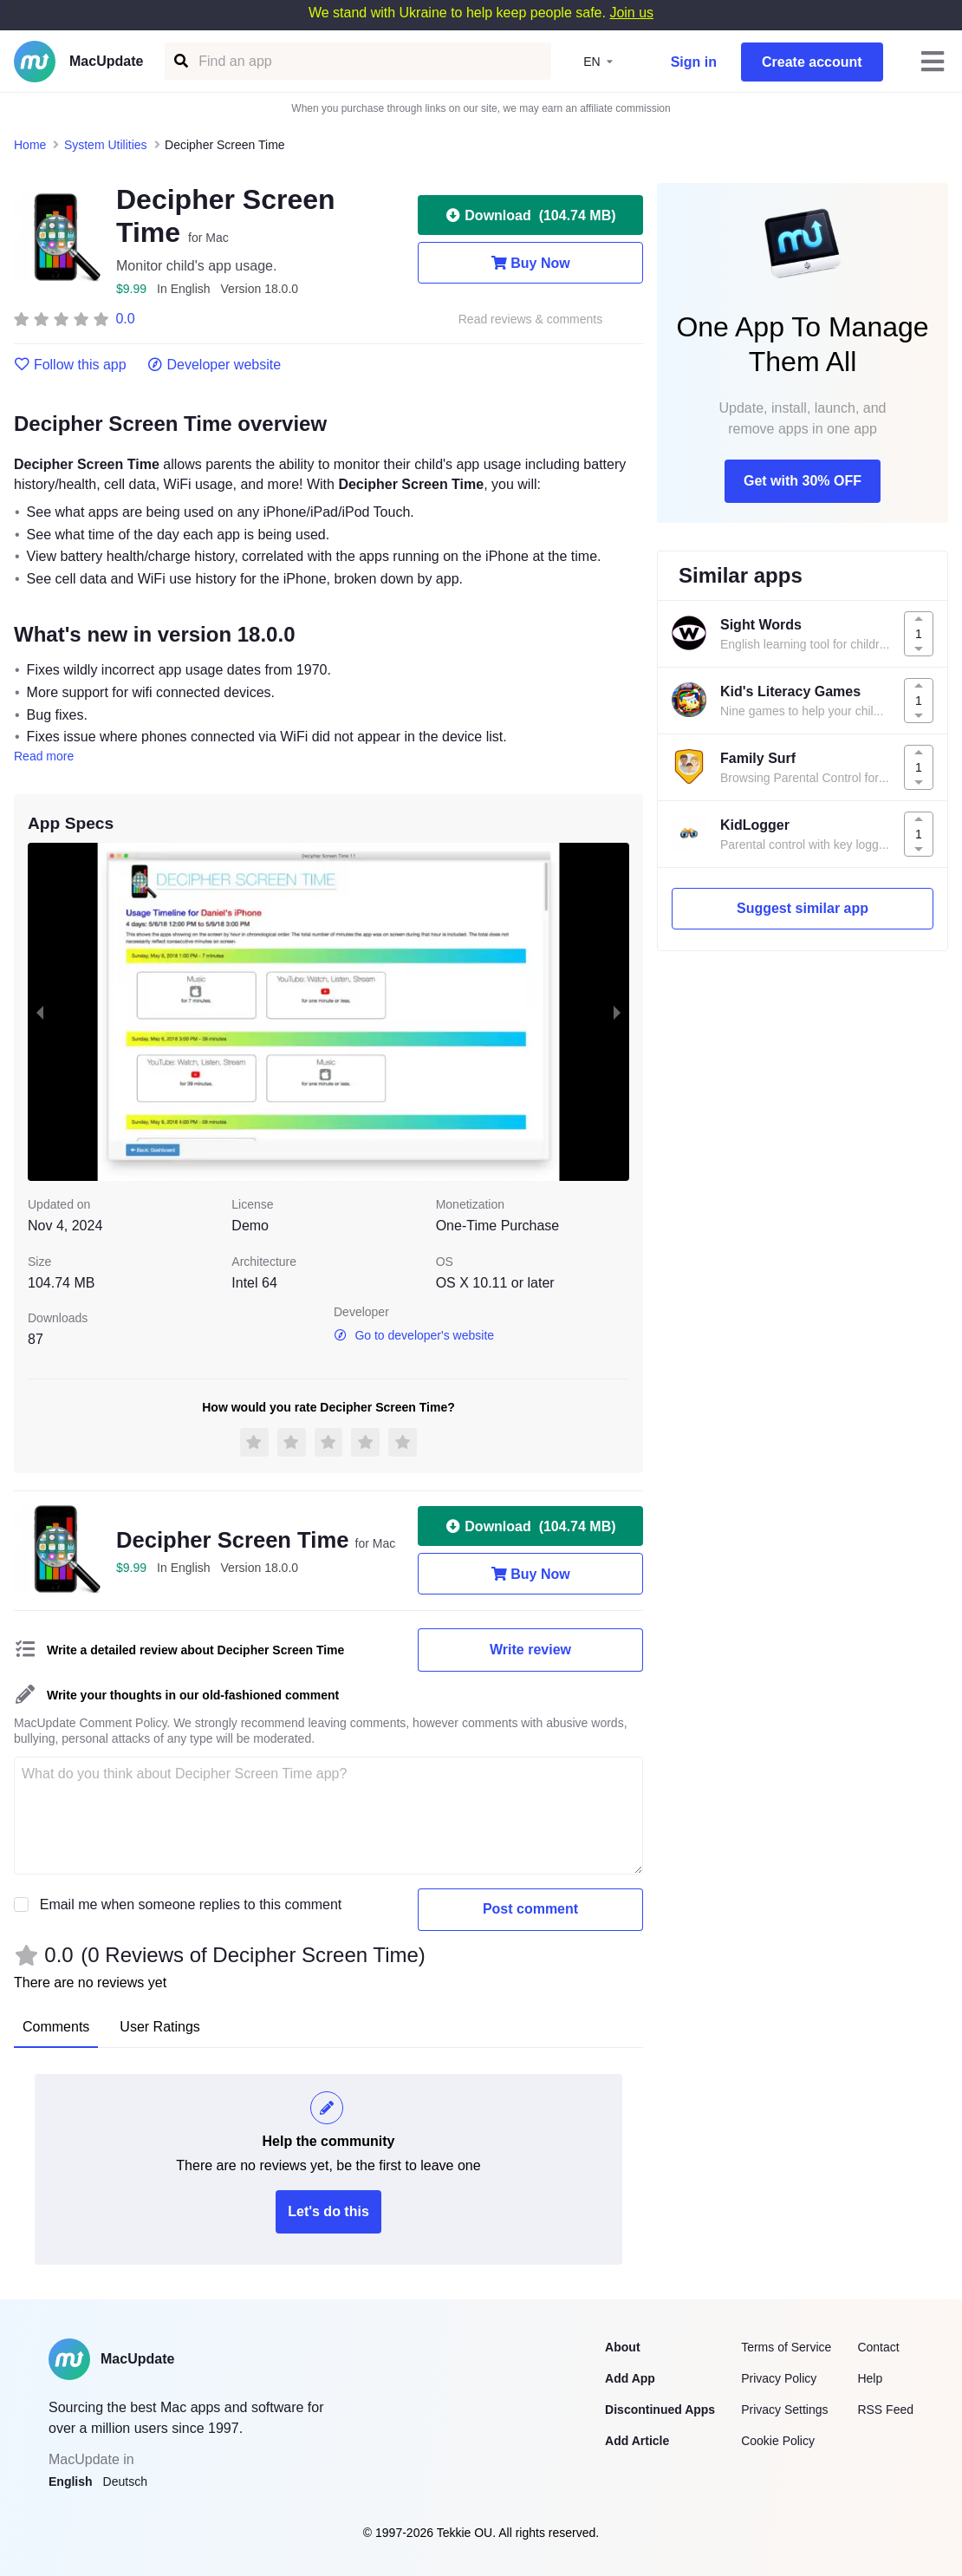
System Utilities (105, 145)
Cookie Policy (778, 2441)
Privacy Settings (784, 2409)
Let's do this (328, 2211)
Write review (530, 1649)
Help (869, 2378)
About (622, 2347)
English (71, 2481)
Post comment (530, 1909)
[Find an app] (180, 61)
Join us (631, 12)
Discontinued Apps (660, 2409)
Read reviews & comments (530, 319)
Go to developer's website (414, 1335)
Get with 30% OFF (802, 481)
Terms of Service (786, 2347)
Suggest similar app (802, 908)
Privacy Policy (778, 2378)
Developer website (214, 365)
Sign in (694, 62)
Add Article (637, 2441)
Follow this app (70, 365)
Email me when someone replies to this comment (191, 1904)
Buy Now (530, 262)
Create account (812, 62)
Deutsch (125, 2481)
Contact (878, 2347)
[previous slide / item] (40, 1012)
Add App (630, 2378)
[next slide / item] (617, 1012)
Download (530, 215)
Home (30, 145)
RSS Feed (885, 2409)
